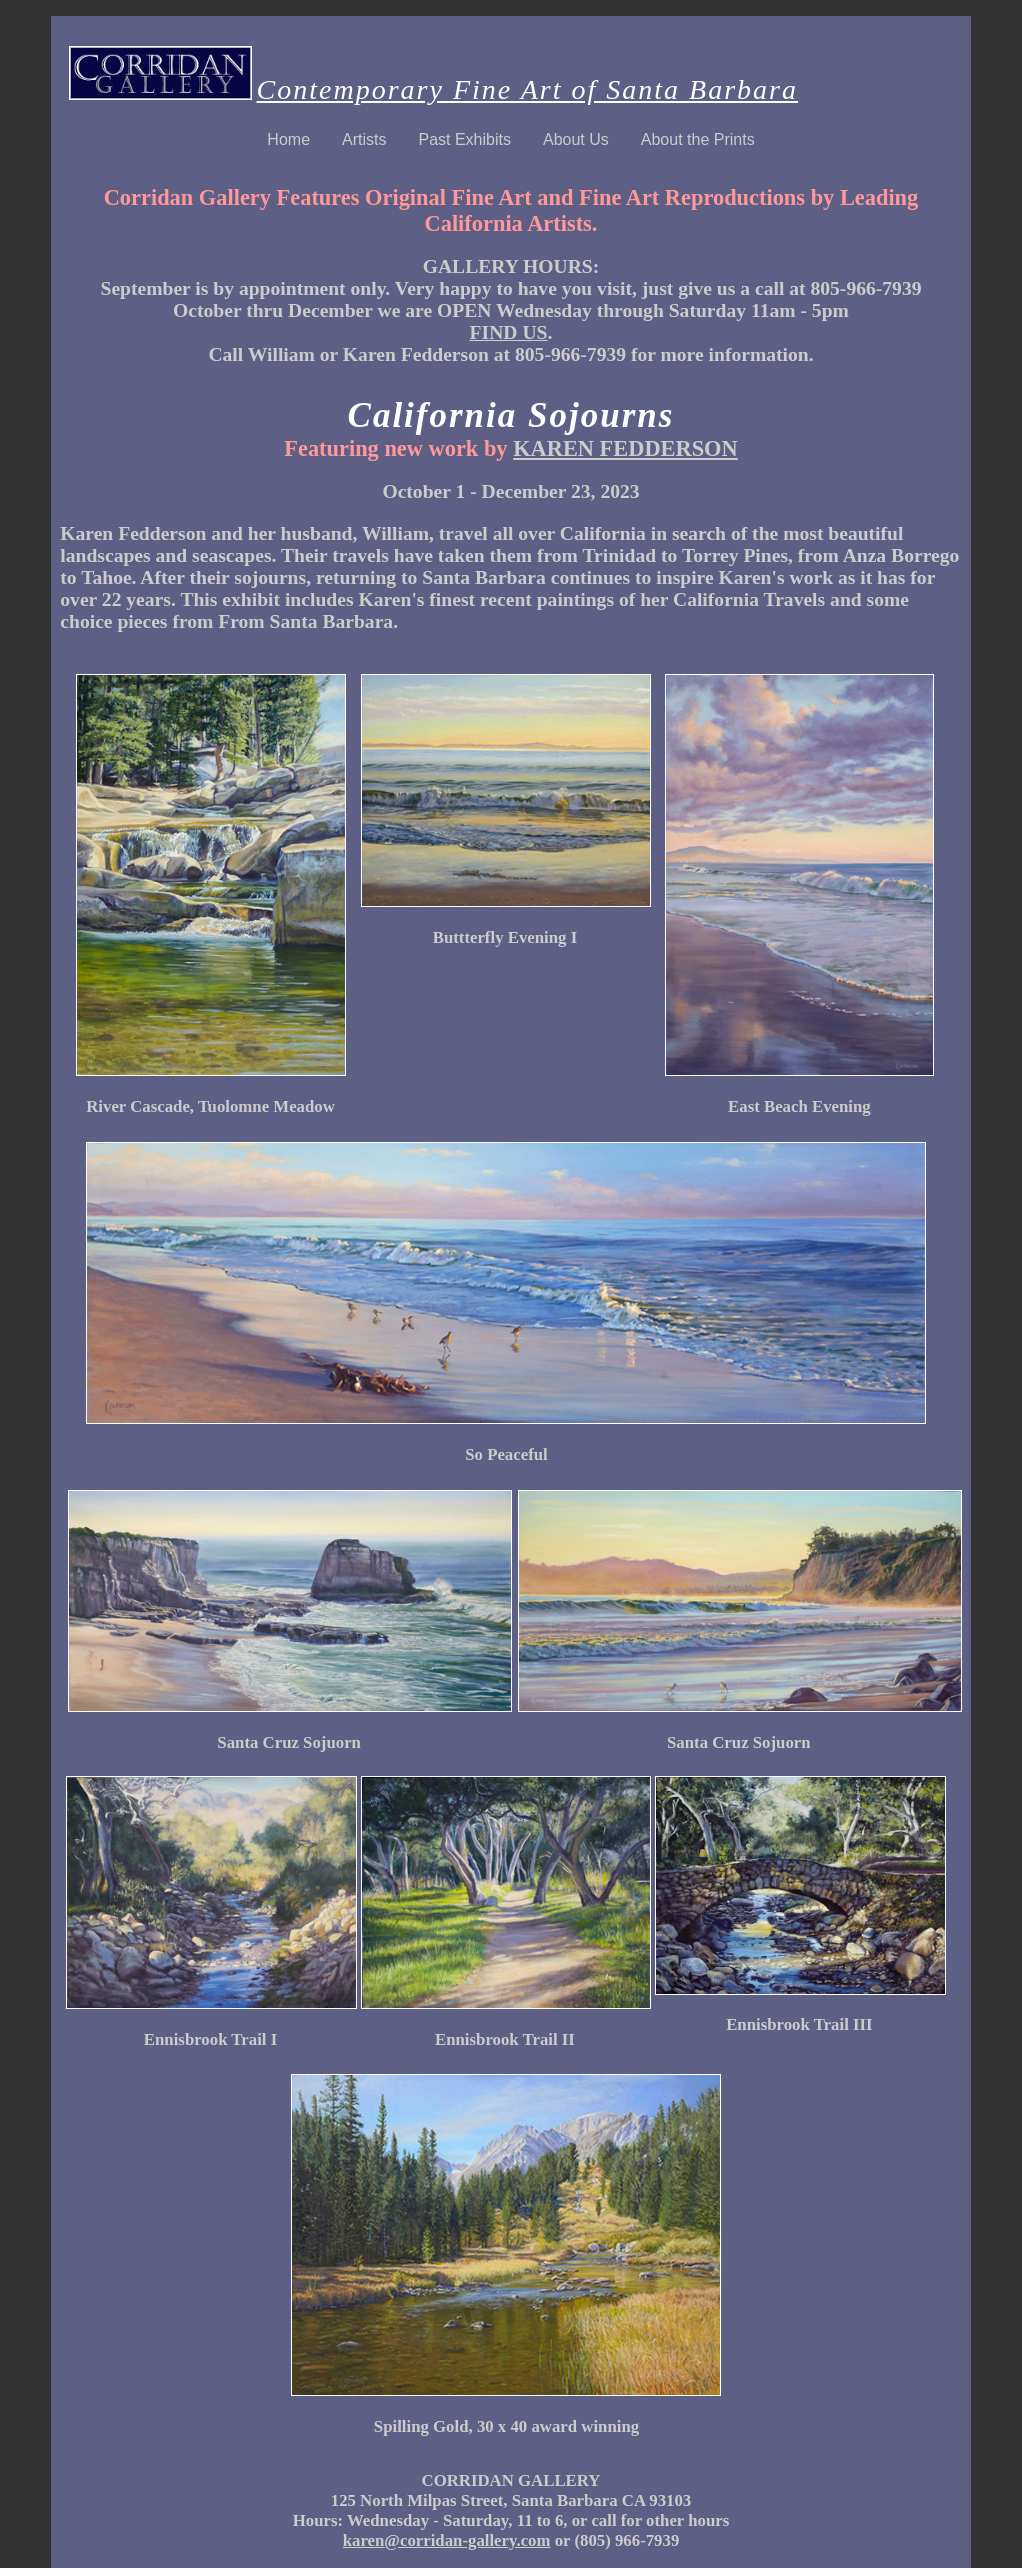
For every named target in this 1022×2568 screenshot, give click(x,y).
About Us (576, 139)
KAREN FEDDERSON (625, 448)
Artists (364, 139)
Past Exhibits (464, 139)
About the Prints (698, 139)
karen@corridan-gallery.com (447, 2540)
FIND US (509, 332)
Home (288, 139)
